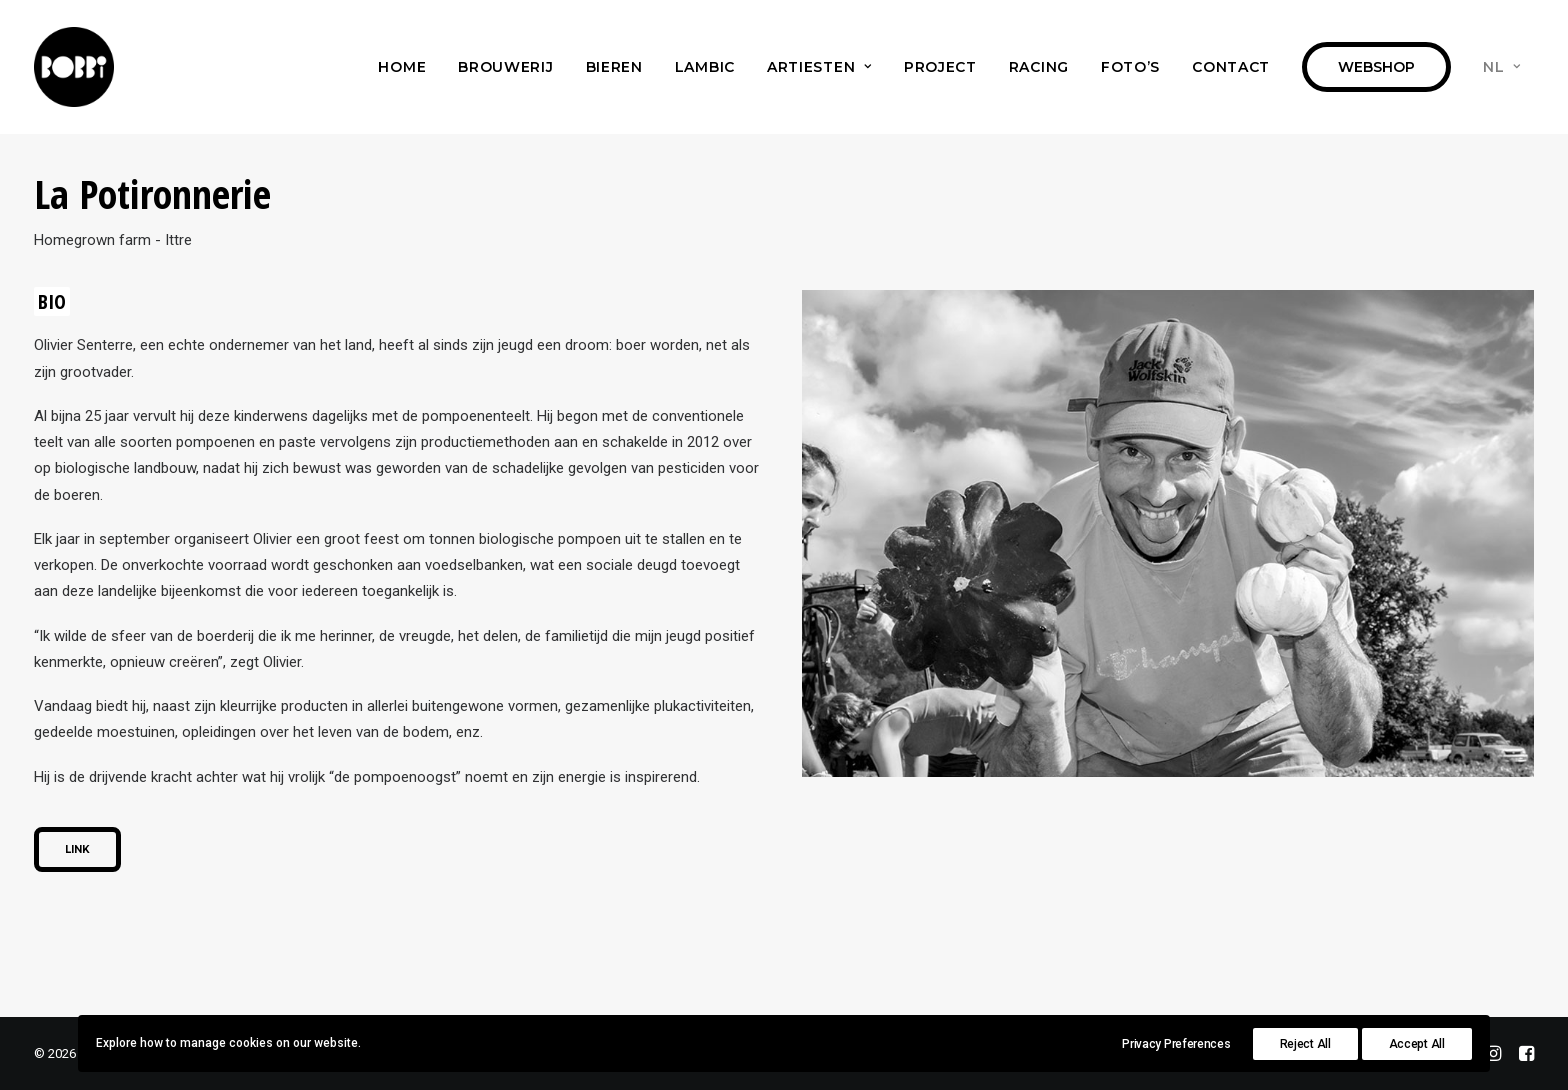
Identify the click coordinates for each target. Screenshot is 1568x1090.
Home (402, 67)
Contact (1231, 67)
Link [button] (77, 849)
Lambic (705, 67)
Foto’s (1130, 67)
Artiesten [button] (819, 67)
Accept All (1417, 1044)
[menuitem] (402, 67)
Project (940, 67)
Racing (1039, 67)
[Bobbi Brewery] (74, 67)
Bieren (614, 67)
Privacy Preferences (1176, 1044)
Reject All (1305, 1044)
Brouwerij (505, 67)
